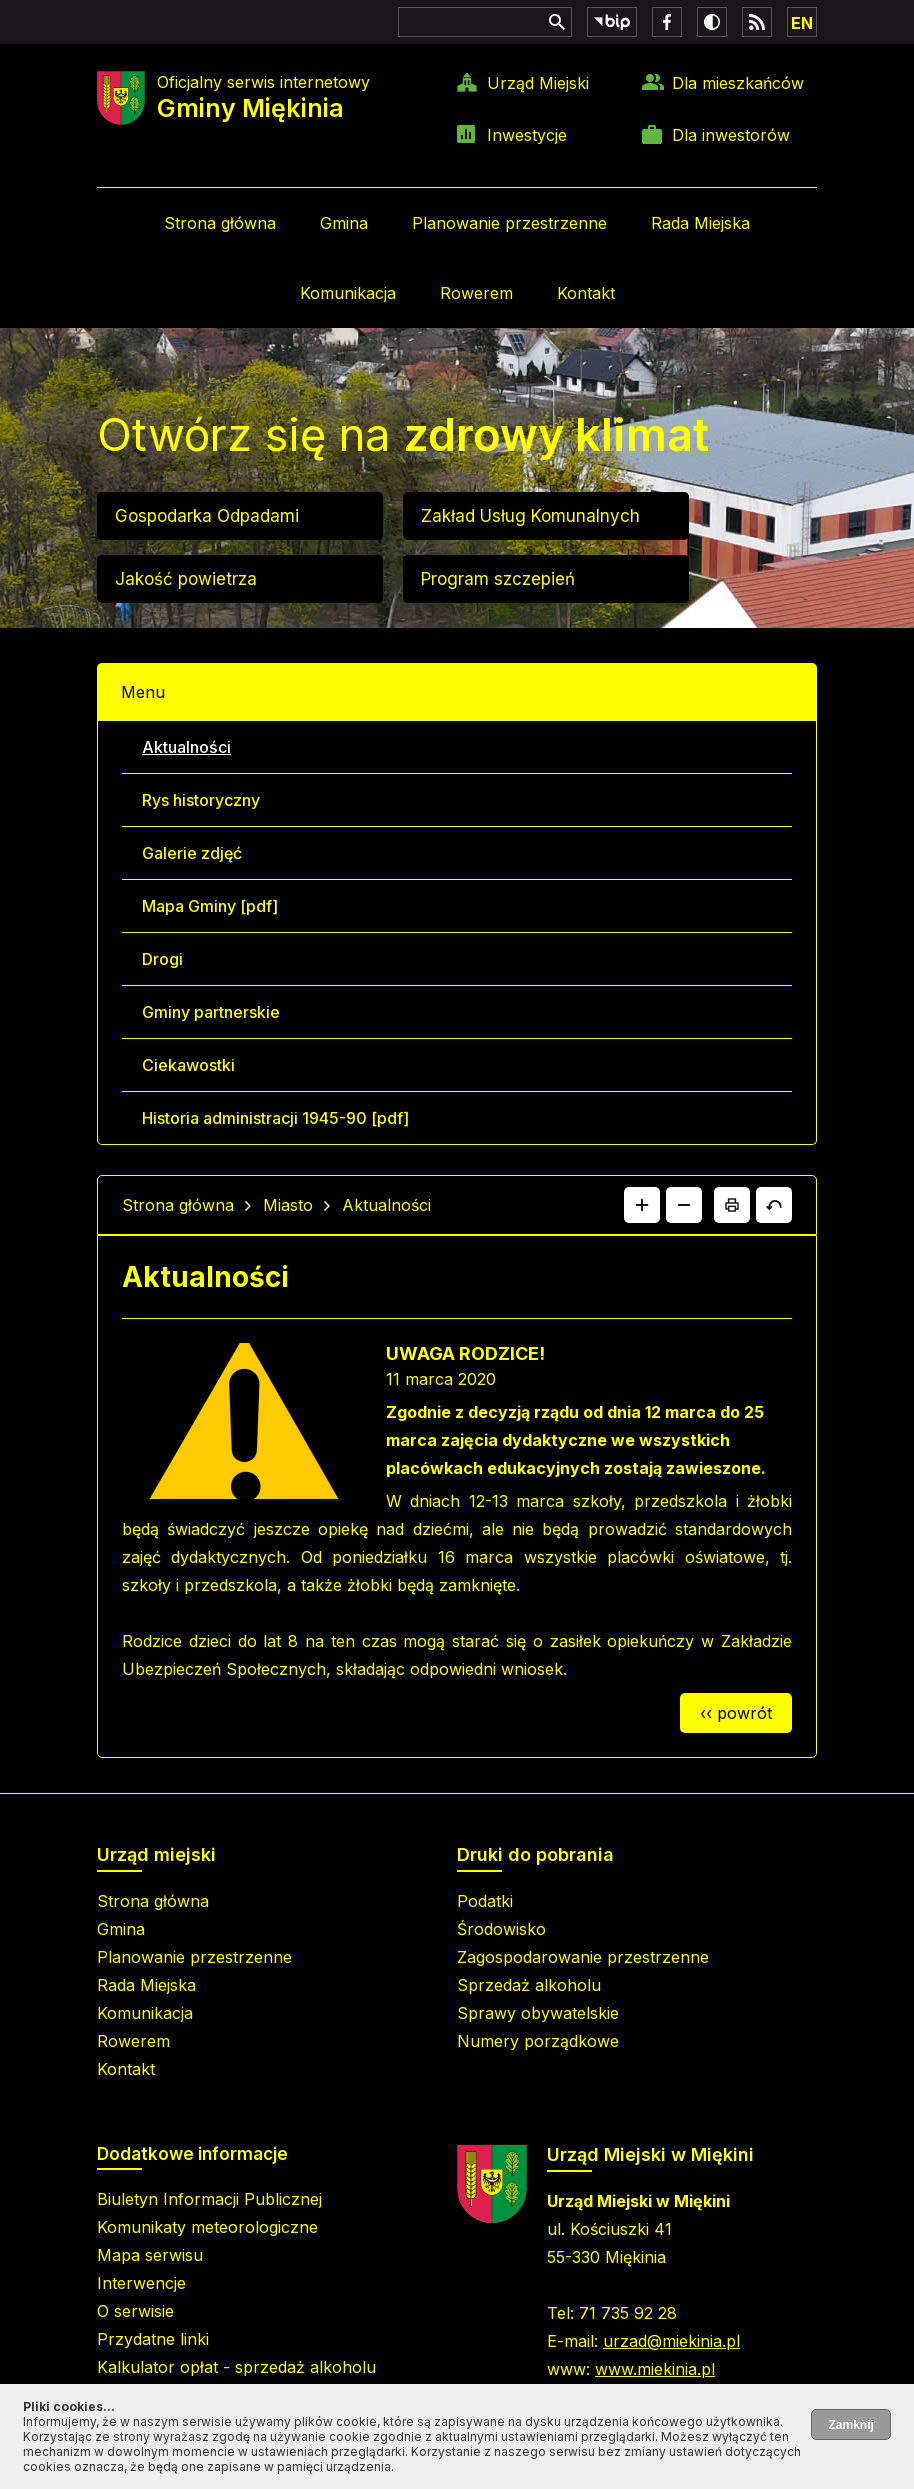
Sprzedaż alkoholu (529, 1985)
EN (802, 23)
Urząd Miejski (538, 83)
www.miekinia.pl (655, 2369)
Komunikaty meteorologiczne (207, 2227)
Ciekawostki (188, 1065)
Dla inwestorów (731, 135)
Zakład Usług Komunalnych (530, 516)
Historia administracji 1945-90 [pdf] (275, 1118)
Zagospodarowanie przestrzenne (583, 1957)
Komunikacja (348, 293)
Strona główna (220, 223)
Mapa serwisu (150, 2255)
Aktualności (186, 747)
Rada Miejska (700, 223)
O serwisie (135, 2311)
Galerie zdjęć (192, 853)
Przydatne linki (153, 2339)
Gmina (344, 223)
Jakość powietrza (186, 579)
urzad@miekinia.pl (671, 2341)
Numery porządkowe (538, 2041)
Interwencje (141, 2283)
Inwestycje (527, 135)
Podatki (485, 1901)
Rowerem (476, 293)
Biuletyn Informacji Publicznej (209, 2199)
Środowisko (501, 1929)
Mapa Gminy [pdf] (210, 906)
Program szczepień (498, 579)
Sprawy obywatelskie (538, 2013)
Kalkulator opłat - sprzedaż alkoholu (236, 2367)
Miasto (288, 1205)
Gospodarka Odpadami (207, 516)
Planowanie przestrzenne (509, 223)
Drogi (162, 959)
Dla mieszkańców (738, 83)
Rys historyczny (201, 800)
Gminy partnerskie (211, 1012)
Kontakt (586, 293)
